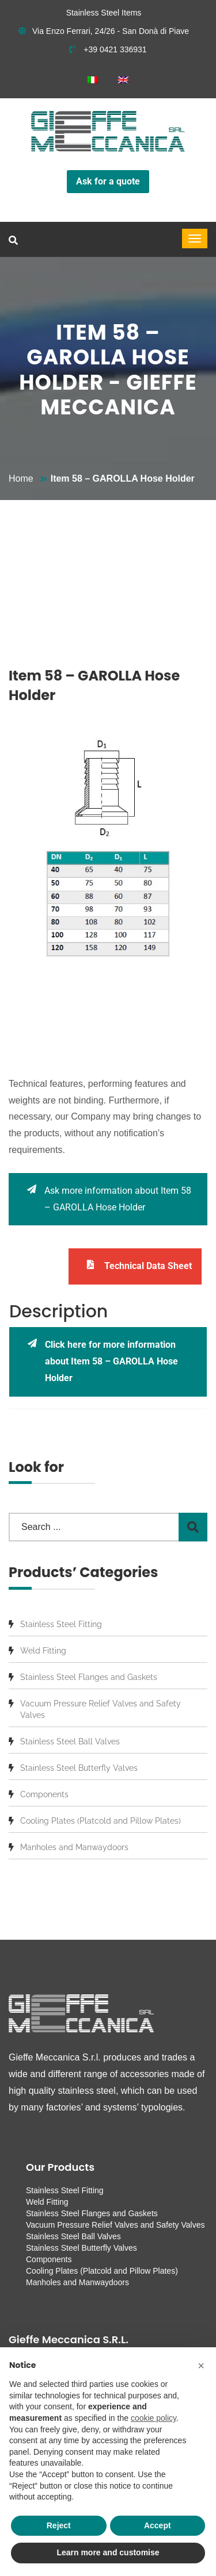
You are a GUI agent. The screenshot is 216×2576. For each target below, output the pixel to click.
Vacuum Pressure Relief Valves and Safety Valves (100, 1709)
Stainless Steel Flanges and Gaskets (88, 1677)
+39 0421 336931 (107, 49)
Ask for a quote (108, 181)
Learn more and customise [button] (107, 2552)
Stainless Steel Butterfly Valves (79, 1768)
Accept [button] (157, 2525)
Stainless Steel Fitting (61, 1624)
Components (44, 1794)
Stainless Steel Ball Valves (70, 1741)
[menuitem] (93, 79)
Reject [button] (59, 2525)
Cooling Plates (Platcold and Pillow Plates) (100, 1820)
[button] (201, 2365)
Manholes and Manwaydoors (74, 1847)
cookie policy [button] (153, 2418)
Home (21, 478)
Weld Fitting (43, 1650)
